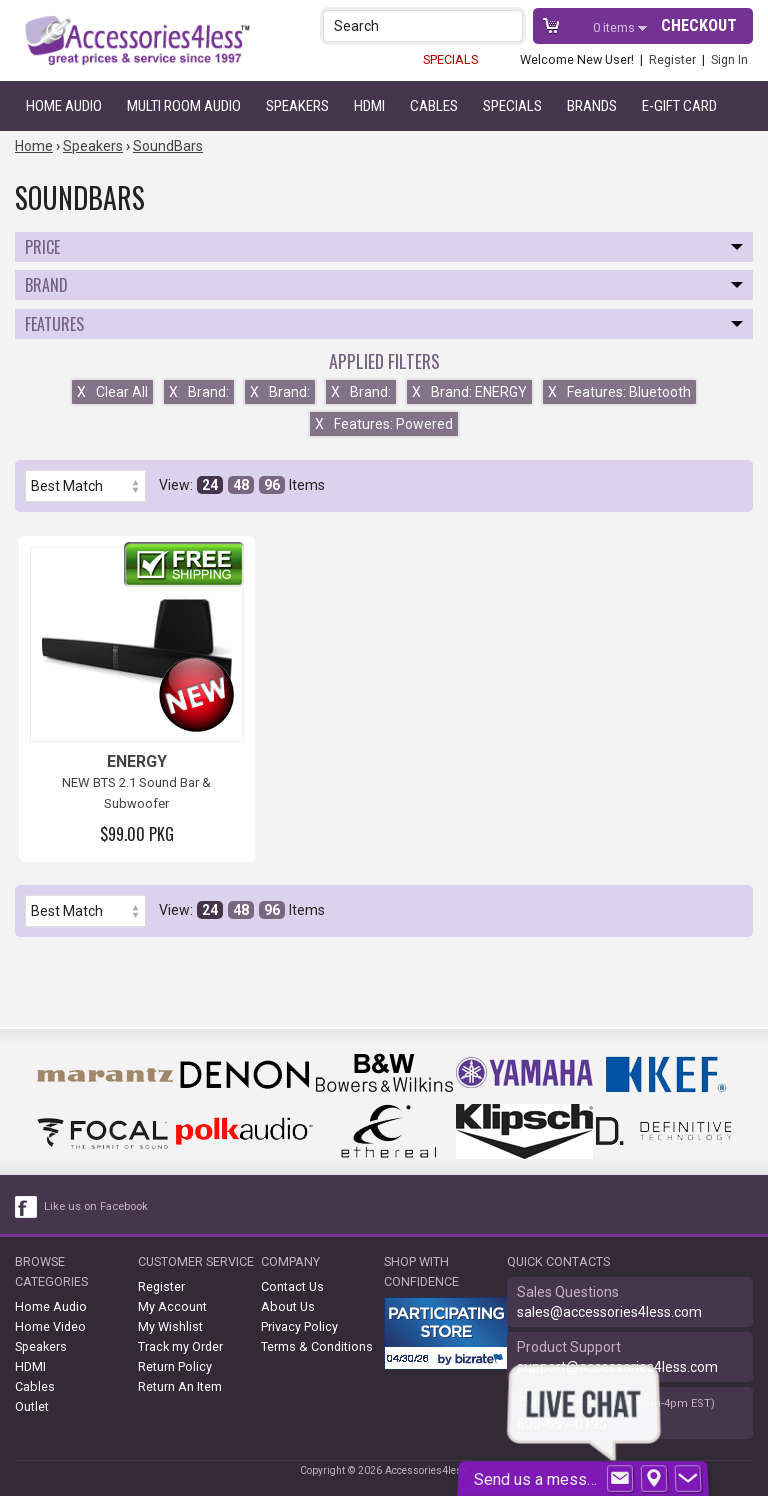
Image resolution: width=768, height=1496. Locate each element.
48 (241, 485)
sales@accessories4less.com (609, 1312)
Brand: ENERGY (469, 392)
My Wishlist (170, 1326)
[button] (509, 25)
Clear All (112, 392)
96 (272, 485)
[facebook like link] (27, 1207)
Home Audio (64, 106)
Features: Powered (384, 424)
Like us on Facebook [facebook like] (96, 1206)
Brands (592, 106)
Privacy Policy (299, 1326)
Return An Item (180, 1386)
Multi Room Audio (184, 106)
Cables (434, 106)
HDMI (369, 106)
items (615, 27)
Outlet (32, 1406)
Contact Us (292, 1286)
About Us (288, 1306)
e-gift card (679, 106)
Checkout (699, 25)
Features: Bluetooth (619, 392)
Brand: (199, 392)
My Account (172, 1306)
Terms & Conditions (317, 1346)
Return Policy (175, 1366)
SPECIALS (450, 59)
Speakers (297, 106)
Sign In (729, 59)
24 (210, 485)
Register (672, 59)
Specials (512, 106)
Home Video (50, 1326)
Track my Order (180, 1346)
